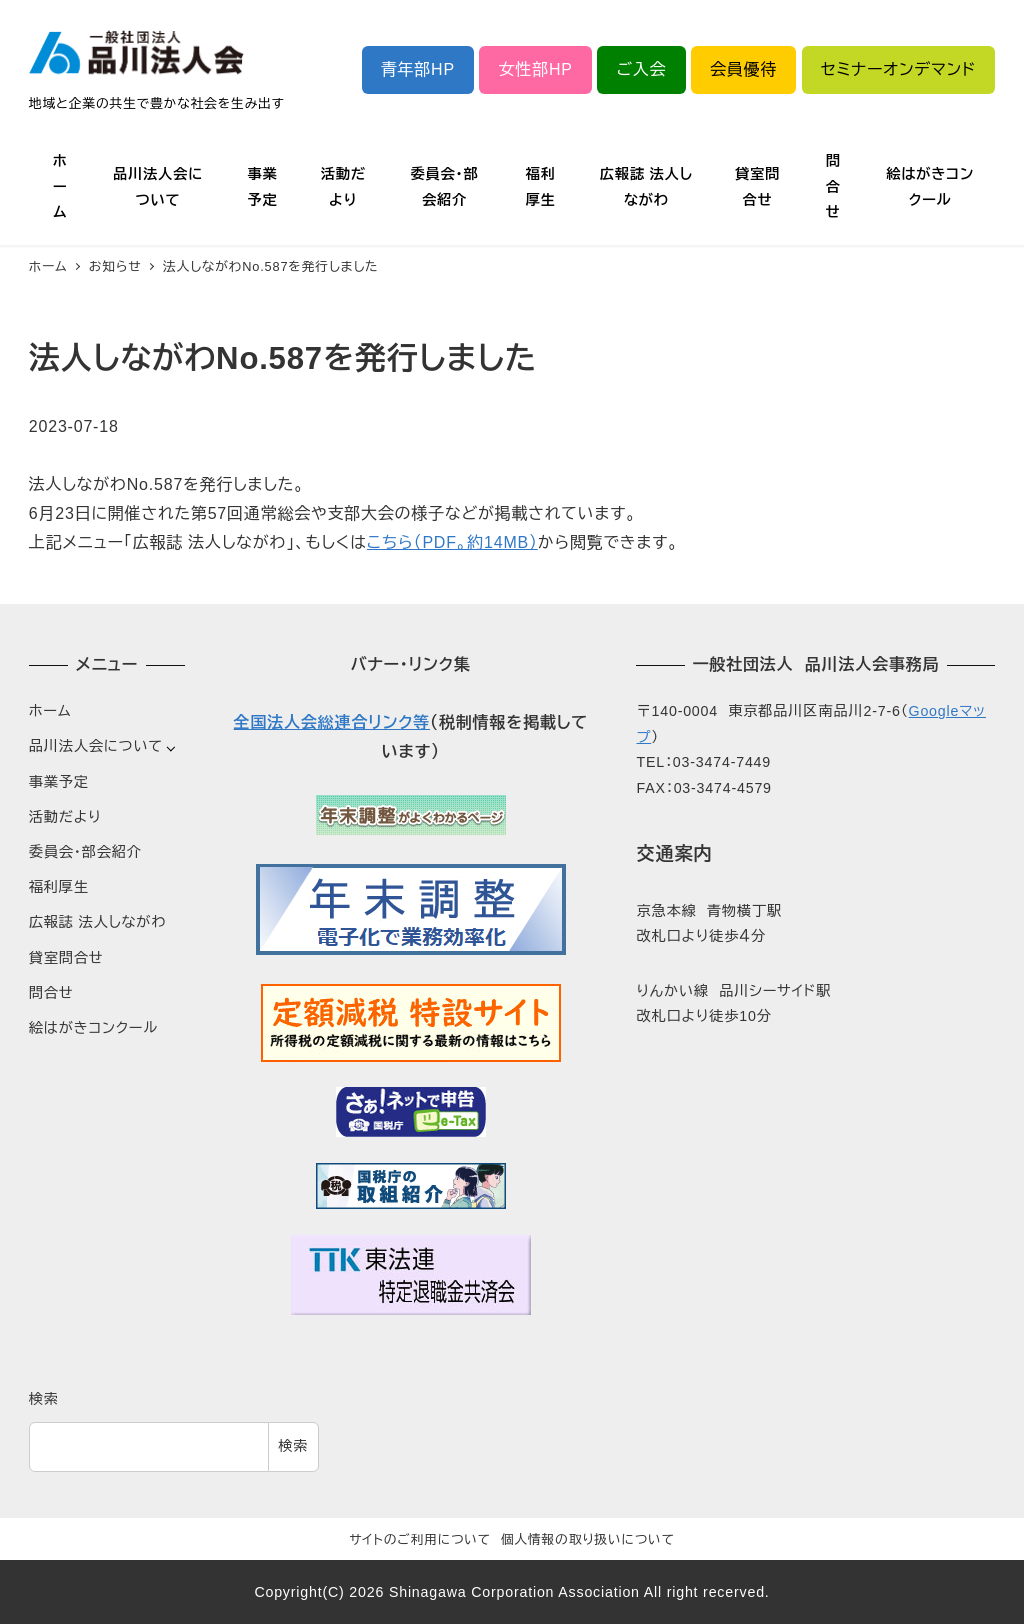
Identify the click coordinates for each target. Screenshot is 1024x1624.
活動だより (65, 817)
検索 (44, 1399)
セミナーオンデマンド (898, 69)
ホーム (50, 711)
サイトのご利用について (420, 1539)
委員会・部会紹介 (85, 852)
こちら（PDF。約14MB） (452, 542)
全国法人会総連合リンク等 (332, 722)
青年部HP (418, 69)
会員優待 (743, 69)
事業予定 (59, 782)
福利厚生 (59, 887)
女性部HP (536, 69)
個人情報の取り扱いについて (588, 1539)
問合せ (51, 993)
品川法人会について (96, 746)
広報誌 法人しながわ (97, 922)
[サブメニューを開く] (170, 747)
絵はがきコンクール (93, 1028)
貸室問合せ (66, 958)
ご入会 (641, 69)
